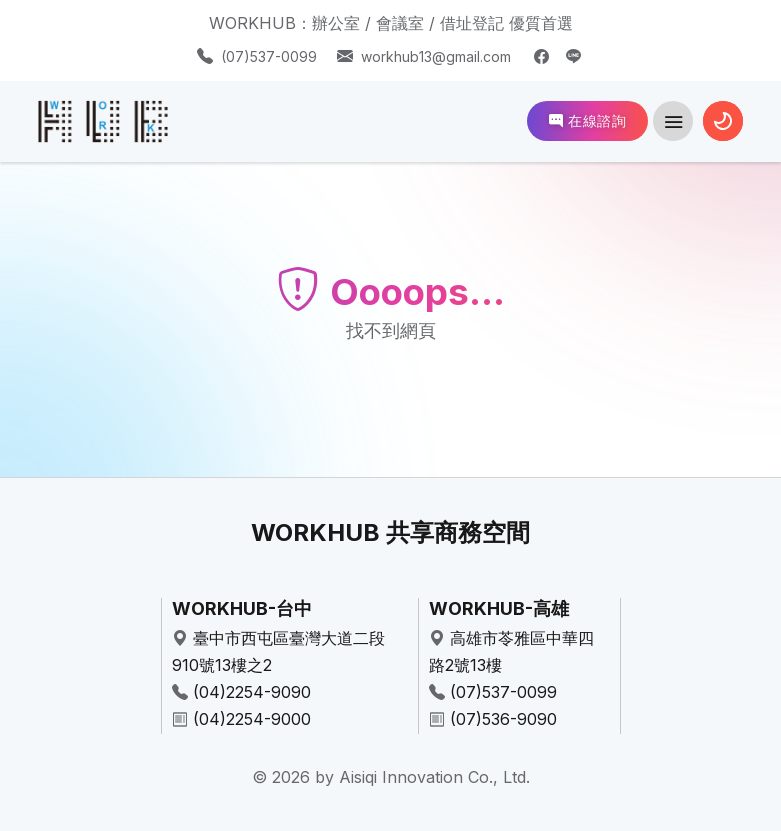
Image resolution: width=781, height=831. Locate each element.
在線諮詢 (587, 120)
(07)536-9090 (503, 719)
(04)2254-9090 (252, 692)
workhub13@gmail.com (436, 56)
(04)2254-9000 (252, 719)
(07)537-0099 (269, 56)
